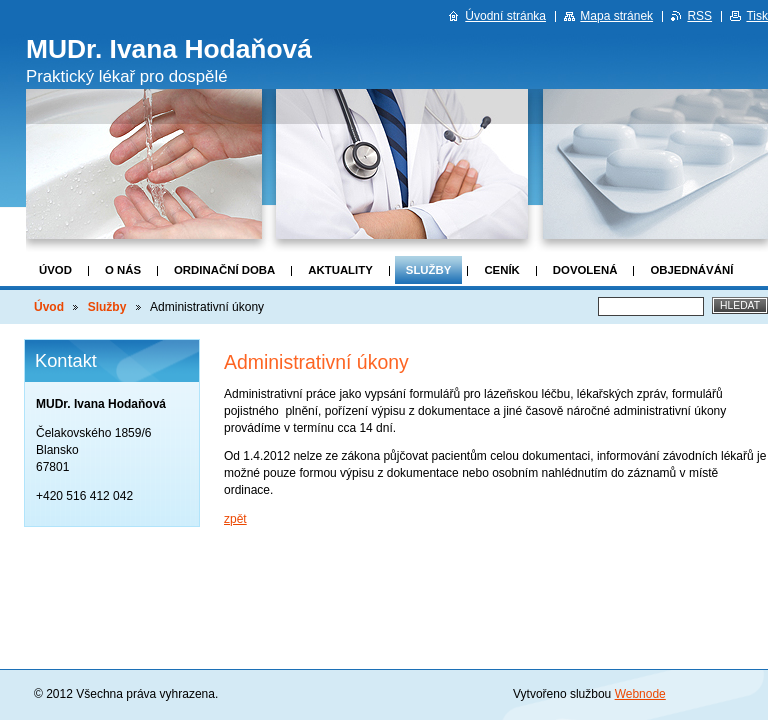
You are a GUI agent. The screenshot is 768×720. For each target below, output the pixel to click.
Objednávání (691, 270)
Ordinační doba (224, 270)
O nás (123, 270)
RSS (699, 16)
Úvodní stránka (505, 16)
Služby (429, 270)
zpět (235, 519)
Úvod (55, 270)
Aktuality (340, 270)
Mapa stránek (616, 16)
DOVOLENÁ (585, 270)
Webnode (640, 694)
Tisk (757, 16)
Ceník (501, 270)
